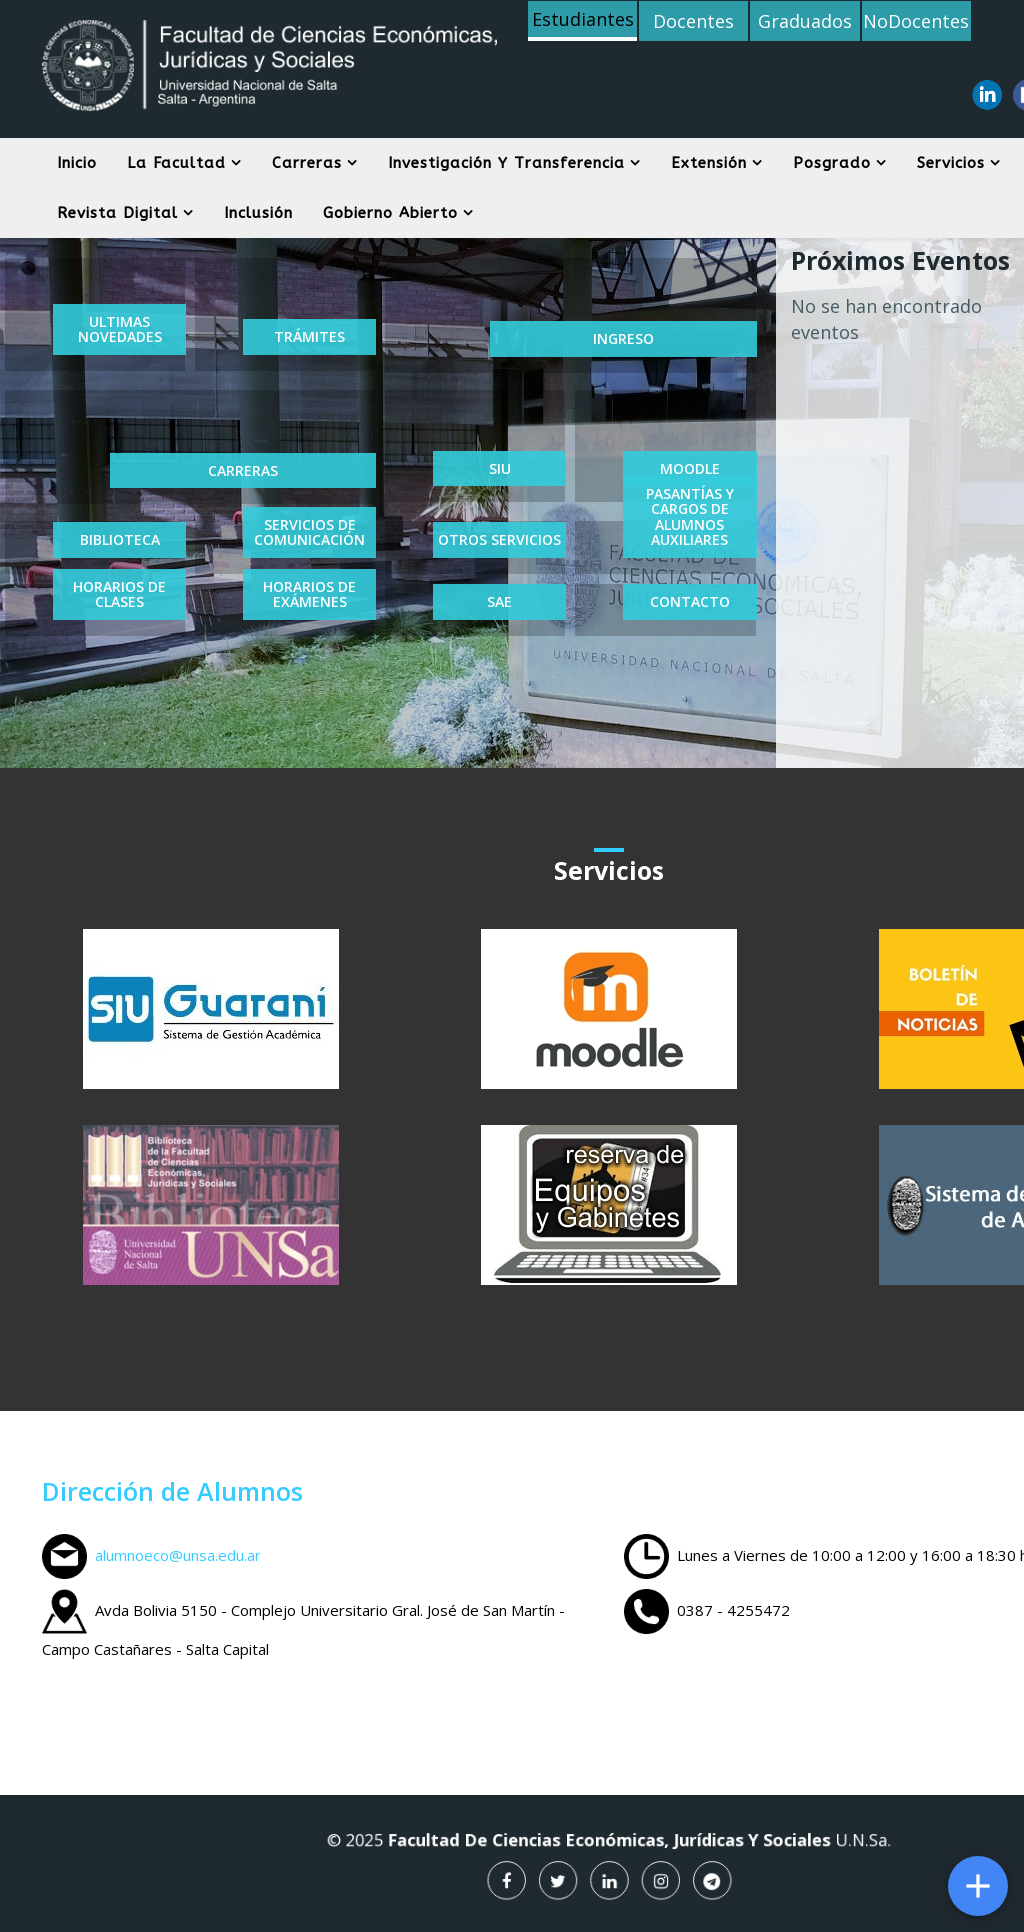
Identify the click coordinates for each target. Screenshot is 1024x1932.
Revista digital (117, 213)
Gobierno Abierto (390, 213)
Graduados (805, 21)
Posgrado (832, 163)
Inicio (77, 163)
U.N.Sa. (793, 1846)
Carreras (307, 163)
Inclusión (258, 213)
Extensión (709, 163)
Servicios (951, 163)
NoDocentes (916, 21)
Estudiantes (583, 19)
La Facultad (176, 163)
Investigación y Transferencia (506, 163)
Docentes (693, 21)
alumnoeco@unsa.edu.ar (178, 1555)
